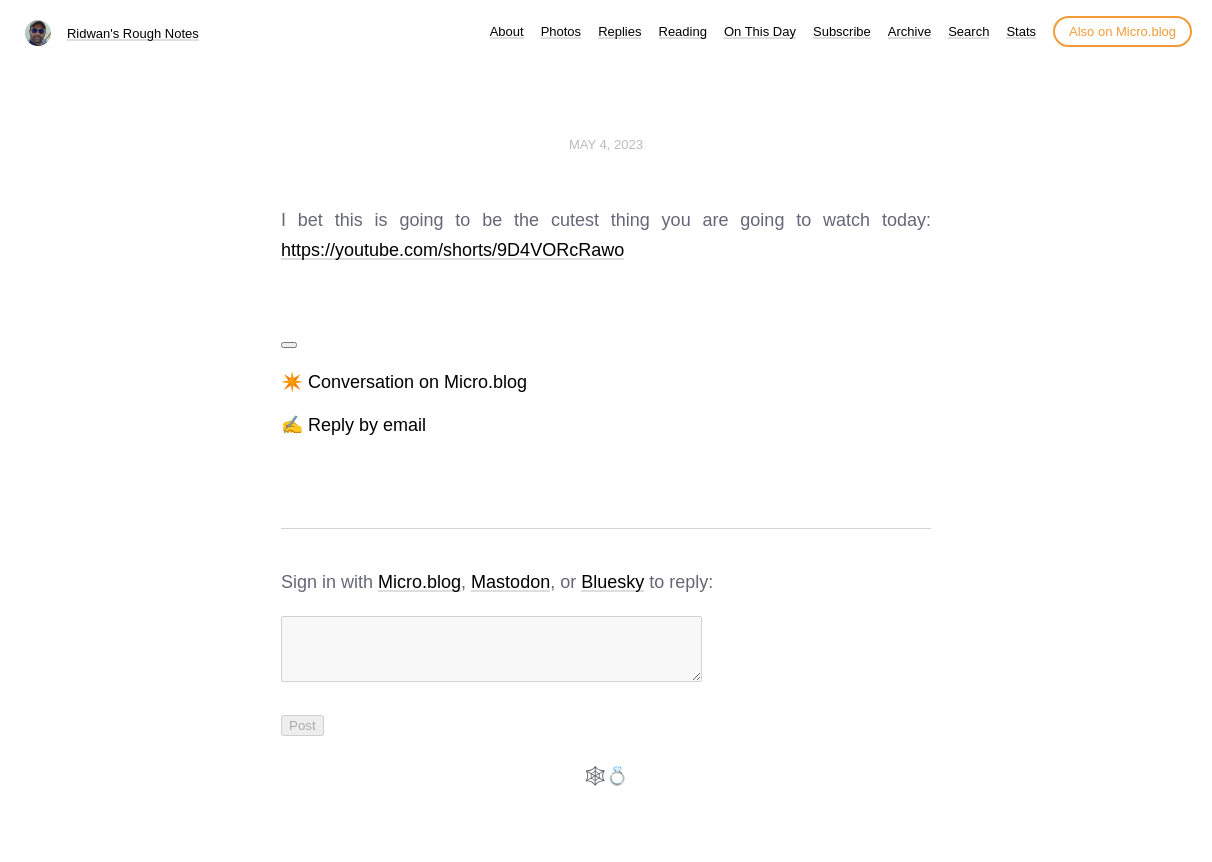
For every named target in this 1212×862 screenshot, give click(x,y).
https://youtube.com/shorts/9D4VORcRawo (452, 250)
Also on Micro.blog (1122, 31)
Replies (619, 31)
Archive (909, 31)
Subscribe (842, 31)
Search (968, 31)
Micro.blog (419, 582)
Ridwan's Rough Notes (133, 33)
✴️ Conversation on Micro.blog (404, 382)
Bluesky (612, 582)
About (507, 31)
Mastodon (510, 582)
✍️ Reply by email (353, 425)
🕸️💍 (606, 788)
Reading (683, 31)
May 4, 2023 (606, 144)
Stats (1021, 31)
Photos (561, 31)
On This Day (760, 31)
